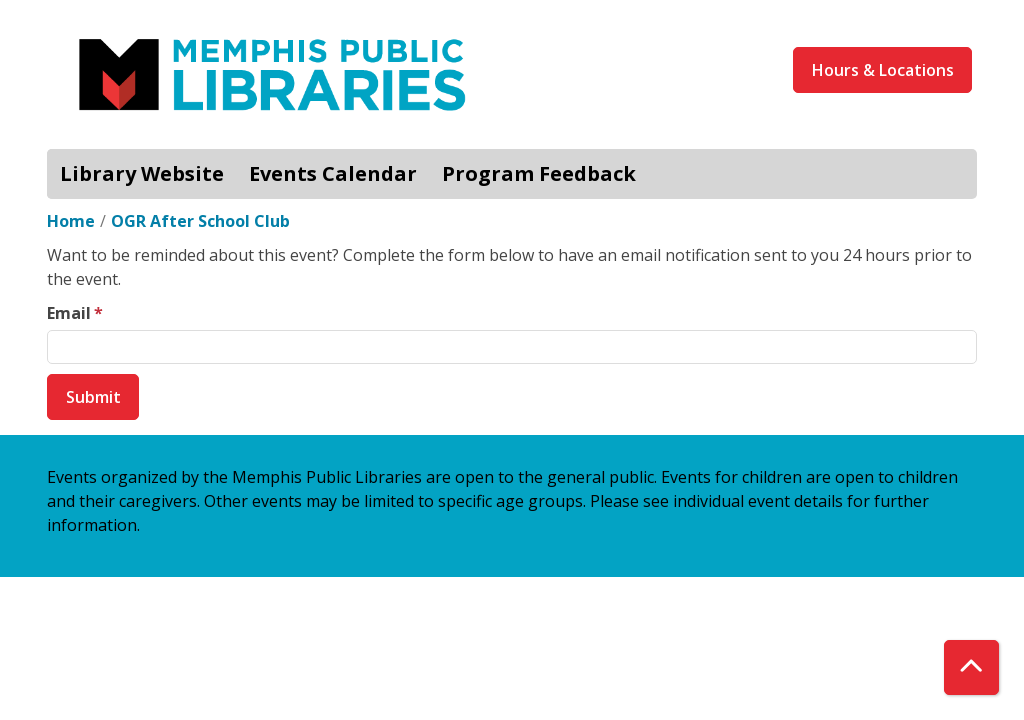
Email (69, 313)
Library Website (142, 173)
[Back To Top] (971, 667)
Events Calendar (333, 173)
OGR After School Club (200, 221)
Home (71, 221)
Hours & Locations (883, 70)
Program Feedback (539, 173)
